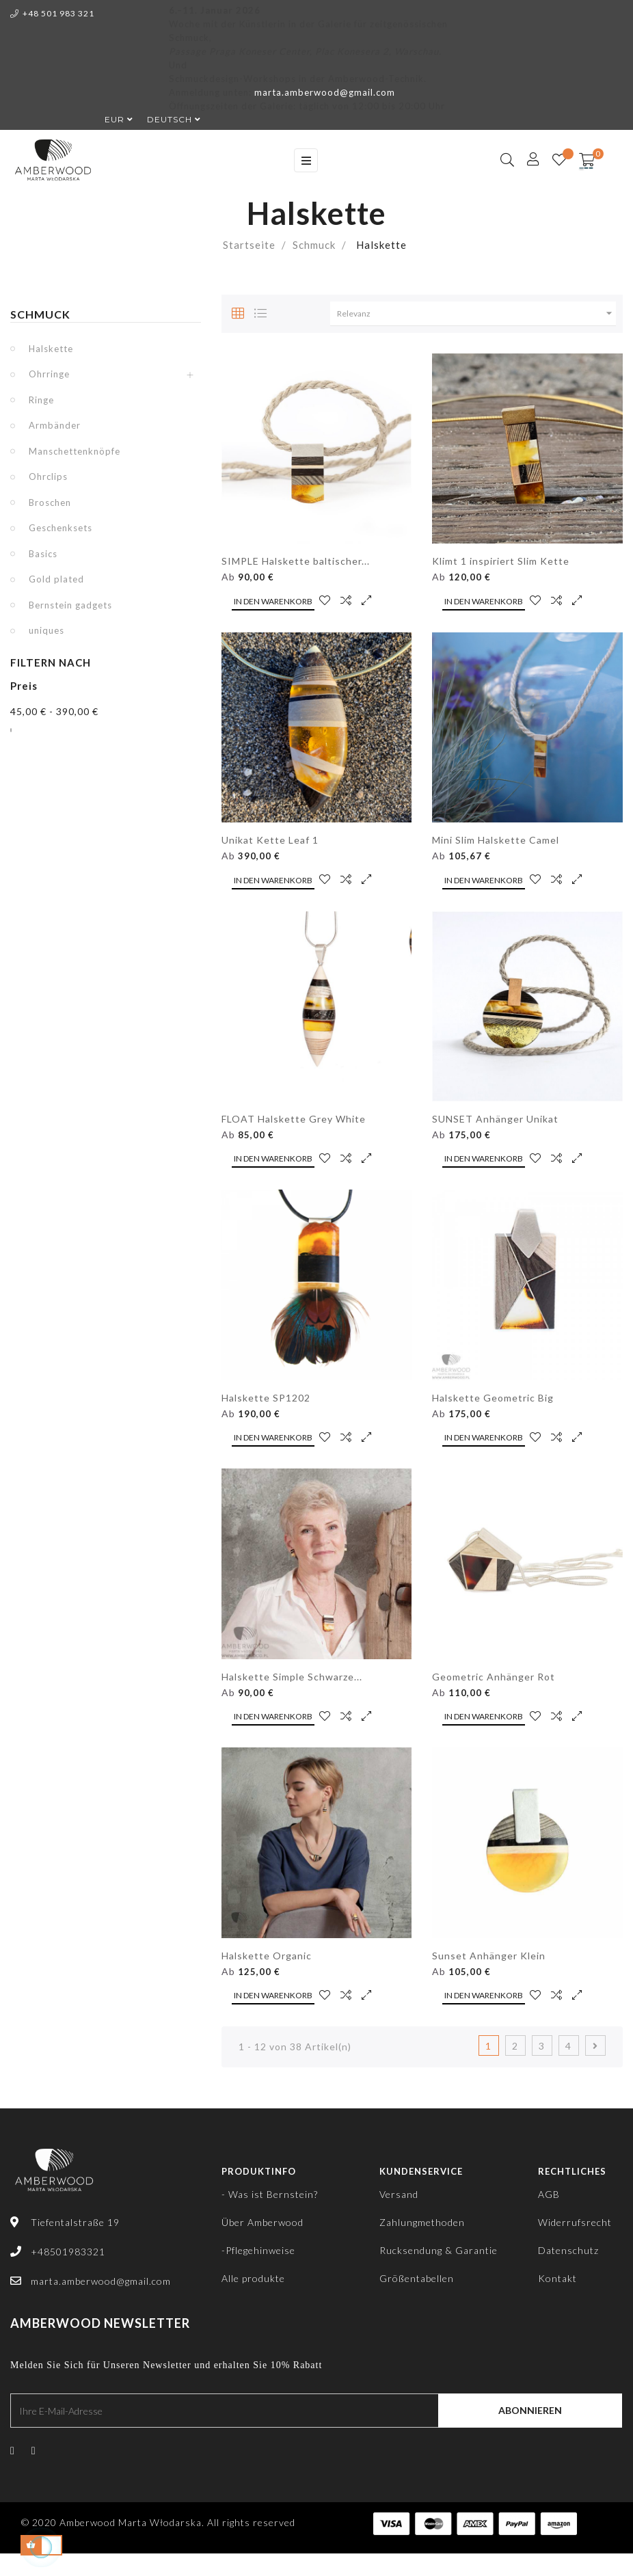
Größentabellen (416, 2278)
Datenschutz (568, 2250)
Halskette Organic (266, 1955)
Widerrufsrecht (575, 2222)
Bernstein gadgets (70, 605)
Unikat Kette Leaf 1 (270, 840)
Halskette (51, 348)
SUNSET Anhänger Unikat (495, 1119)
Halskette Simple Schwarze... (291, 1676)
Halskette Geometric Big (493, 1398)
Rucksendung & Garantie (438, 2250)
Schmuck (40, 314)
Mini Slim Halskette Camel (495, 840)
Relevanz (476, 313)
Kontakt (557, 2278)
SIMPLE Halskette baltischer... (295, 561)
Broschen (50, 502)
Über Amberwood (262, 2222)
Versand (398, 2194)
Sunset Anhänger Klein (489, 1955)
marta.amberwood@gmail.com (324, 92)
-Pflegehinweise (258, 2250)
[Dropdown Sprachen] (167, 119)
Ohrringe (49, 373)
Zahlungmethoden (422, 2222)
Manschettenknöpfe (74, 451)
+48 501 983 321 (52, 13)
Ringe (41, 399)
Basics (43, 553)
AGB (549, 2194)
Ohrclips (48, 476)
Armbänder (55, 425)
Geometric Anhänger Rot (493, 1676)
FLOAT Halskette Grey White (293, 1119)
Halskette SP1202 (265, 1398)
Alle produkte (253, 2278)
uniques (46, 630)
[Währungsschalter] (112, 119)
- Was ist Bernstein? (269, 2194)
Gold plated (56, 579)
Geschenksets (60, 527)
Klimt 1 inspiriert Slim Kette (500, 561)
